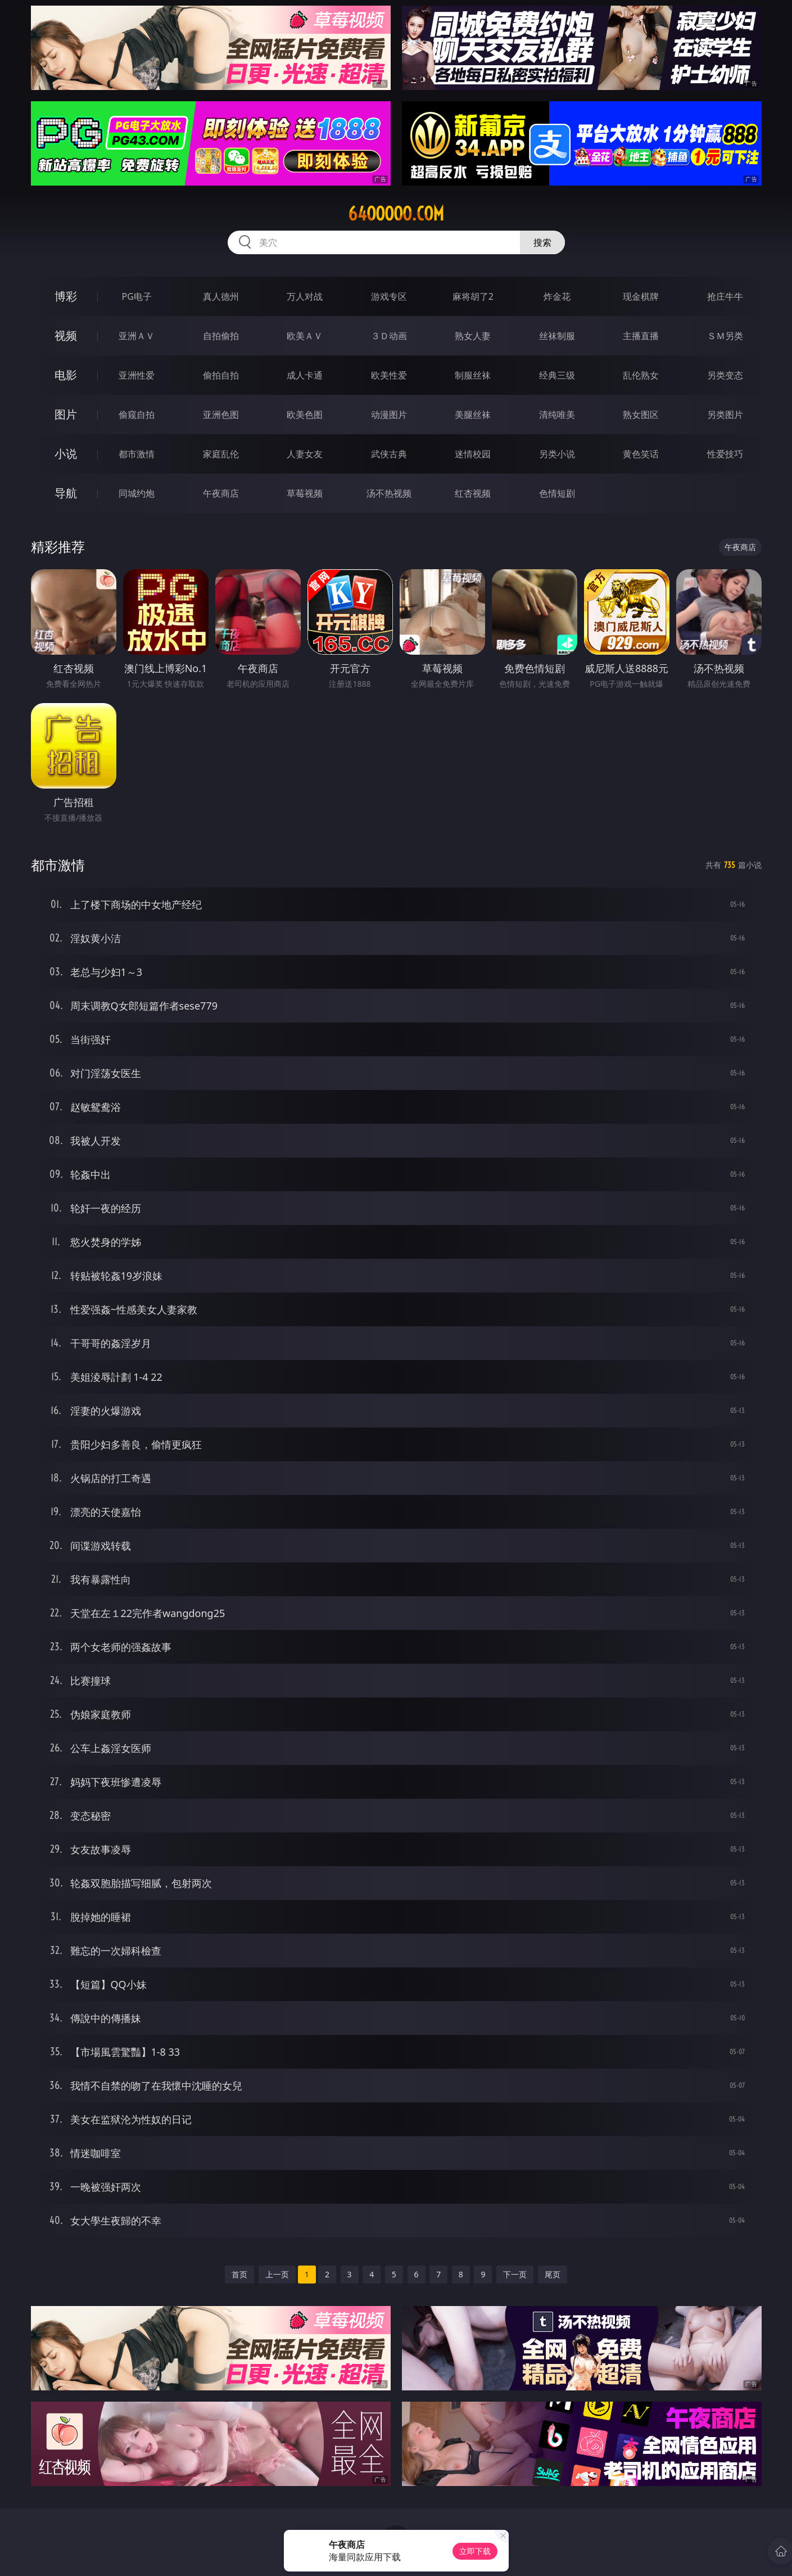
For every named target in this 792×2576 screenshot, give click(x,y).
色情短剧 (557, 493)
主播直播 (641, 336)
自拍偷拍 (221, 336)
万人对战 (305, 296)
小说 (66, 453)
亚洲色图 (221, 414)
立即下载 (475, 2551)
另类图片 (725, 414)
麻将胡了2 (473, 296)
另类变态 (725, 375)
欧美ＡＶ (305, 336)
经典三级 (557, 375)
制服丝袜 (473, 375)
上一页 (277, 2274)
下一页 (515, 2274)
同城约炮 (137, 493)
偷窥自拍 (137, 414)
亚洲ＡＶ (137, 336)
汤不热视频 (388, 493)
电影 (66, 374)
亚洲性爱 (137, 375)
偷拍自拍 (221, 375)
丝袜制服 (557, 336)
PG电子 (137, 296)
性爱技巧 (725, 454)
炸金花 (557, 296)
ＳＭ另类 (725, 336)
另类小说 (557, 454)
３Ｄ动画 (389, 336)
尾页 (552, 2274)
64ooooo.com (396, 213)
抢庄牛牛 (725, 296)
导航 (66, 493)
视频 (66, 335)
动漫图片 (389, 414)
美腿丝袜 (473, 414)
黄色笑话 (641, 454)
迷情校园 (473, 454)
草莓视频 (305, 493)
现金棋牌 (641, 296)
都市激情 (137, 454)
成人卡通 (305, 375)
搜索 (542, 242)
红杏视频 (473, 493)
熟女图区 (641, 414)
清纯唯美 (557, 414)
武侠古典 (389, 454)
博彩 (66, 296)
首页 (239, 2274)
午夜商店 (221, 493)
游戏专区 (389, 296)
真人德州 (221, 296)
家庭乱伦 (221, 454)
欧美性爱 (389, 375)
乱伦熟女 (641, 375)
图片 (66, 414)
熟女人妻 (473, 336)
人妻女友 (305, 454)
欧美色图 (305, 414)
